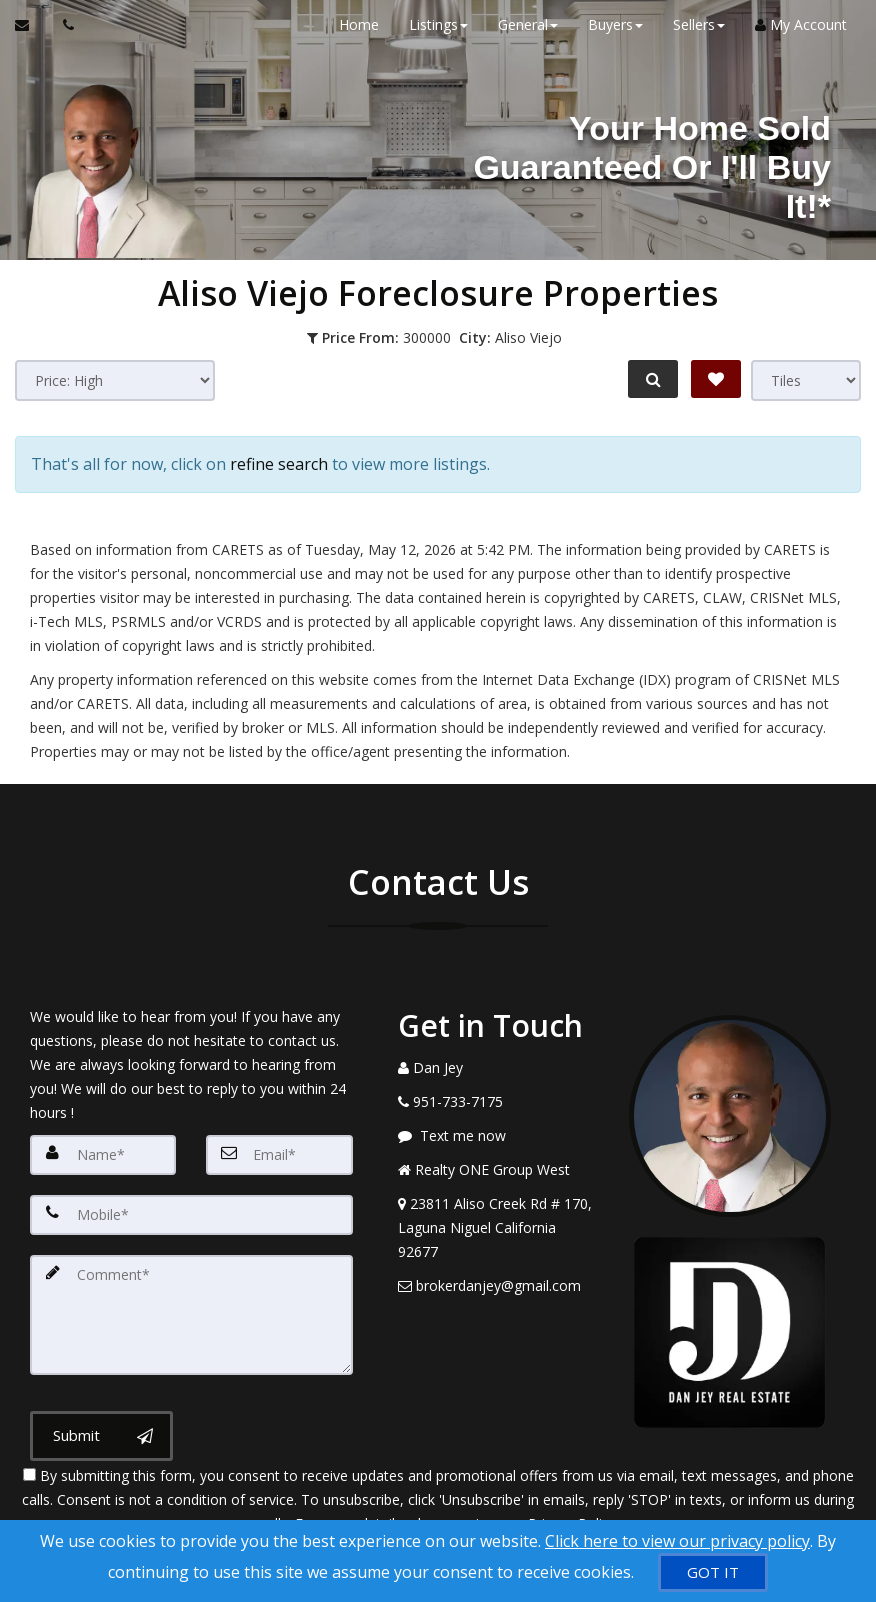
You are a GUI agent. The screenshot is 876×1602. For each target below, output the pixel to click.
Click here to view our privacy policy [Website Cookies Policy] (677, 1541)
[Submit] (101, 1434)
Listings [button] (437, 24)
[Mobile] (191, 1213)
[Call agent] (63, 25)
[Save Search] (716, 379)
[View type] (806, 380)
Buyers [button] (614, 24)
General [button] (527, 24)
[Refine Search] (652, 379)
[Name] (103, 1153)
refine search (279, 463)
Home (358, 24)
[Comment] (191, 1313)
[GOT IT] (713, 1572)
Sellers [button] (698, 24)
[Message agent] (499, 1134)
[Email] (279, 1153)
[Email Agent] (31, 25)
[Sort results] (115, 380)
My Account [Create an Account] (800, 24)
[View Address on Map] (499, 1226)
